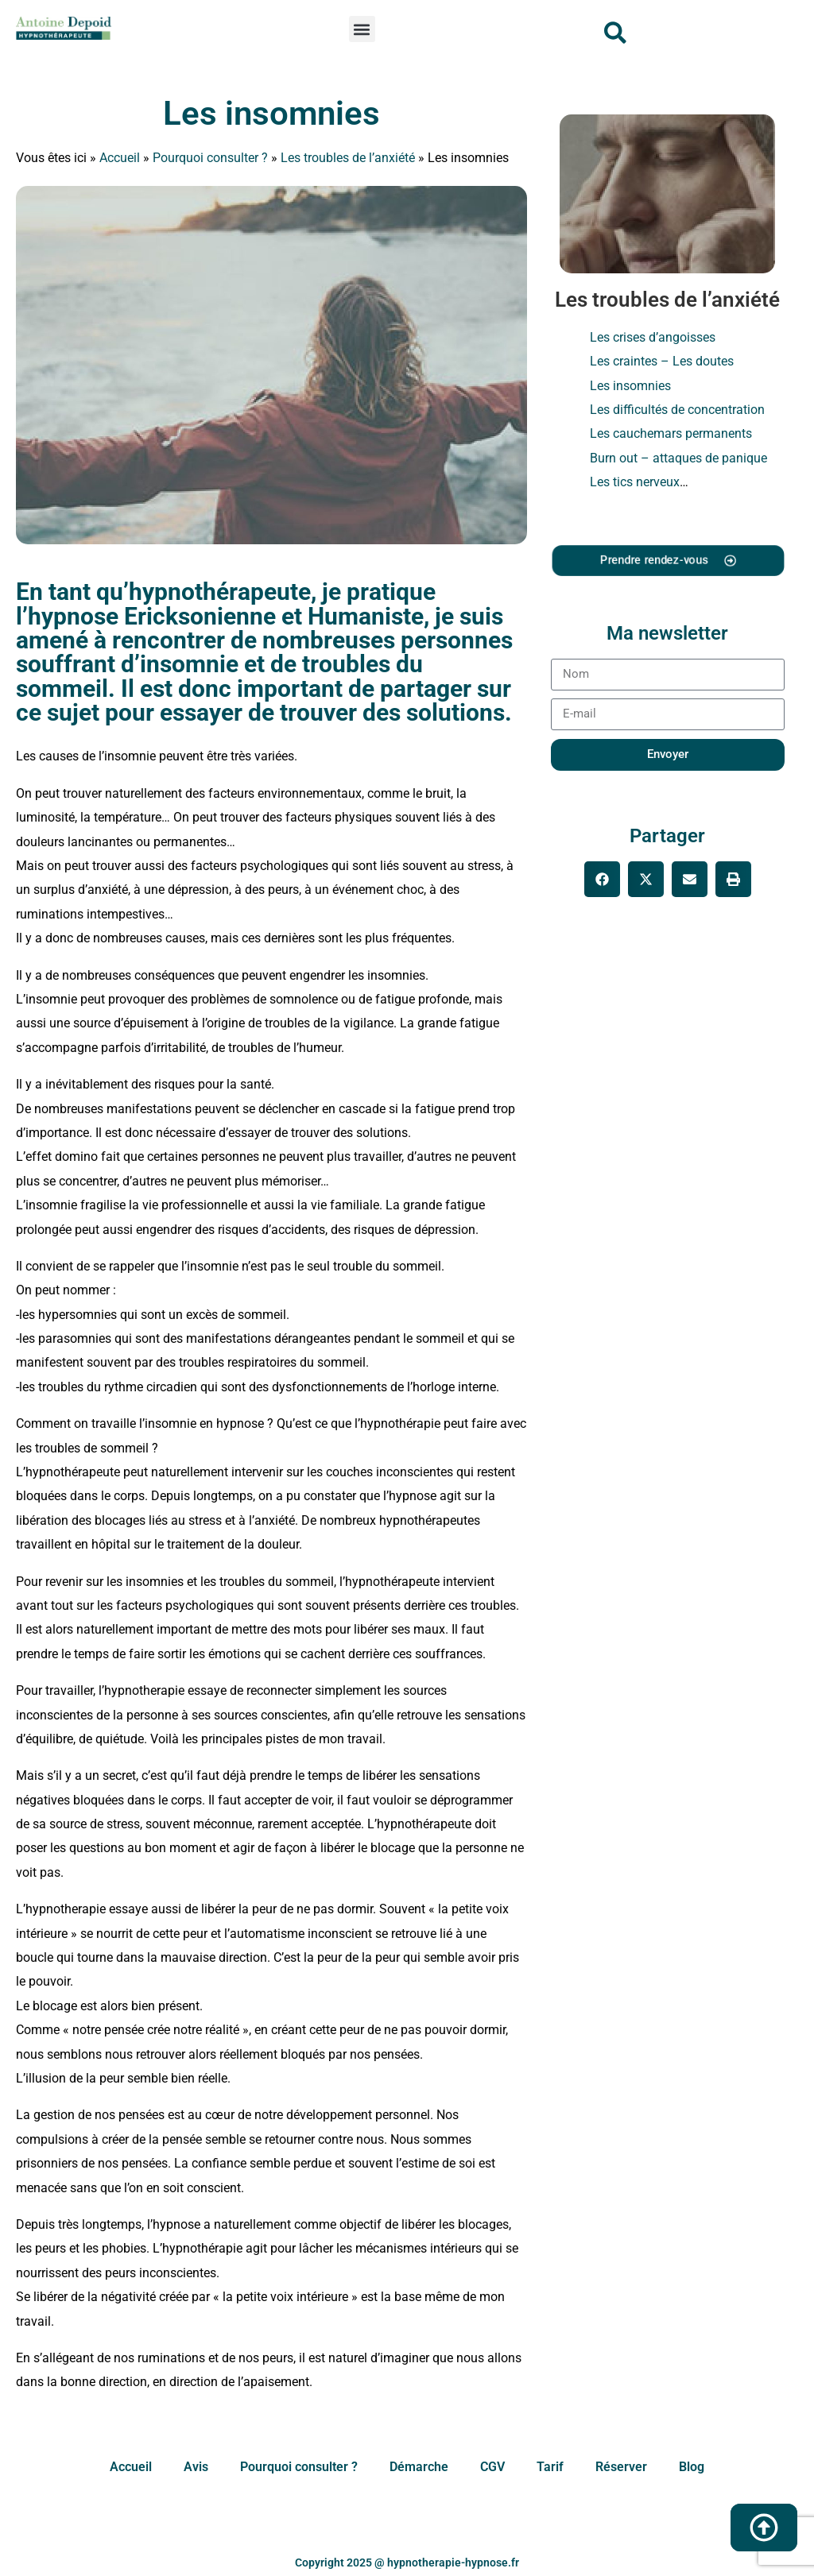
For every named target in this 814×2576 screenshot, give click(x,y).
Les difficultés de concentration (677, 409)
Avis (196, 2466)
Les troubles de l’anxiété (348, 157)
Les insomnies (271, 113)
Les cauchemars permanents (671, 433)
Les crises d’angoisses (652, 337)
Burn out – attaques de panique (678, 458)
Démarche (419, 2466)
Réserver (621, 2466)
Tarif (550, 2466)
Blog (691, 2466)
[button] (362, 29)
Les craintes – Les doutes (662, 361)
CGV (492, 2466)
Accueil (119, 157)
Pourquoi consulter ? (210, 157)
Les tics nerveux (635, 481)
